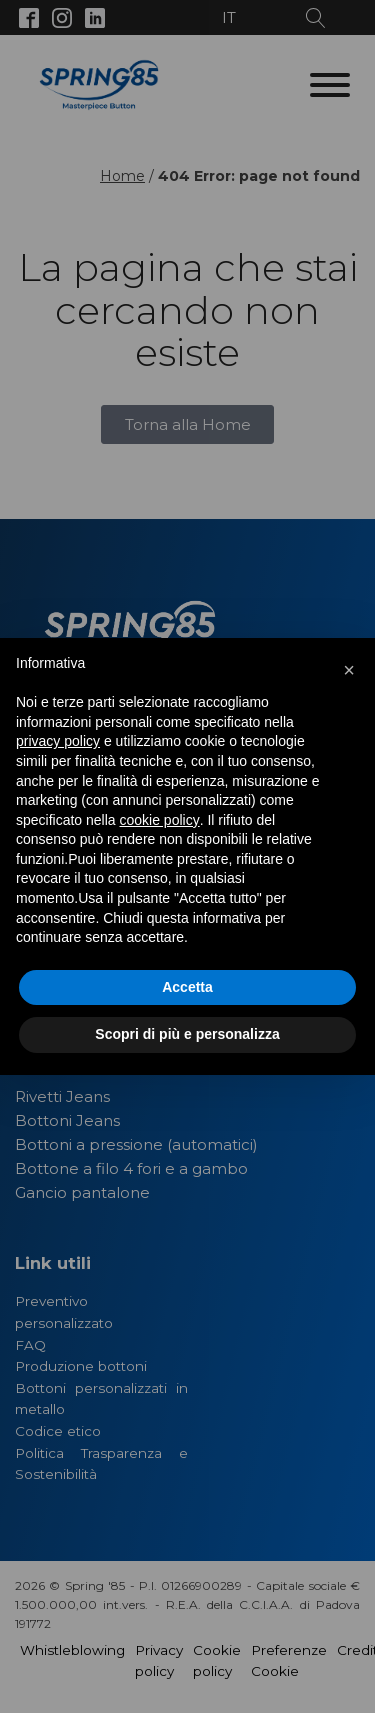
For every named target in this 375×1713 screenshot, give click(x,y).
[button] (349, 670)
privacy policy (58, 741)
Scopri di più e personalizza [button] (187, 1034)
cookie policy (160, 820)
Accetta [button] (187, 987)
